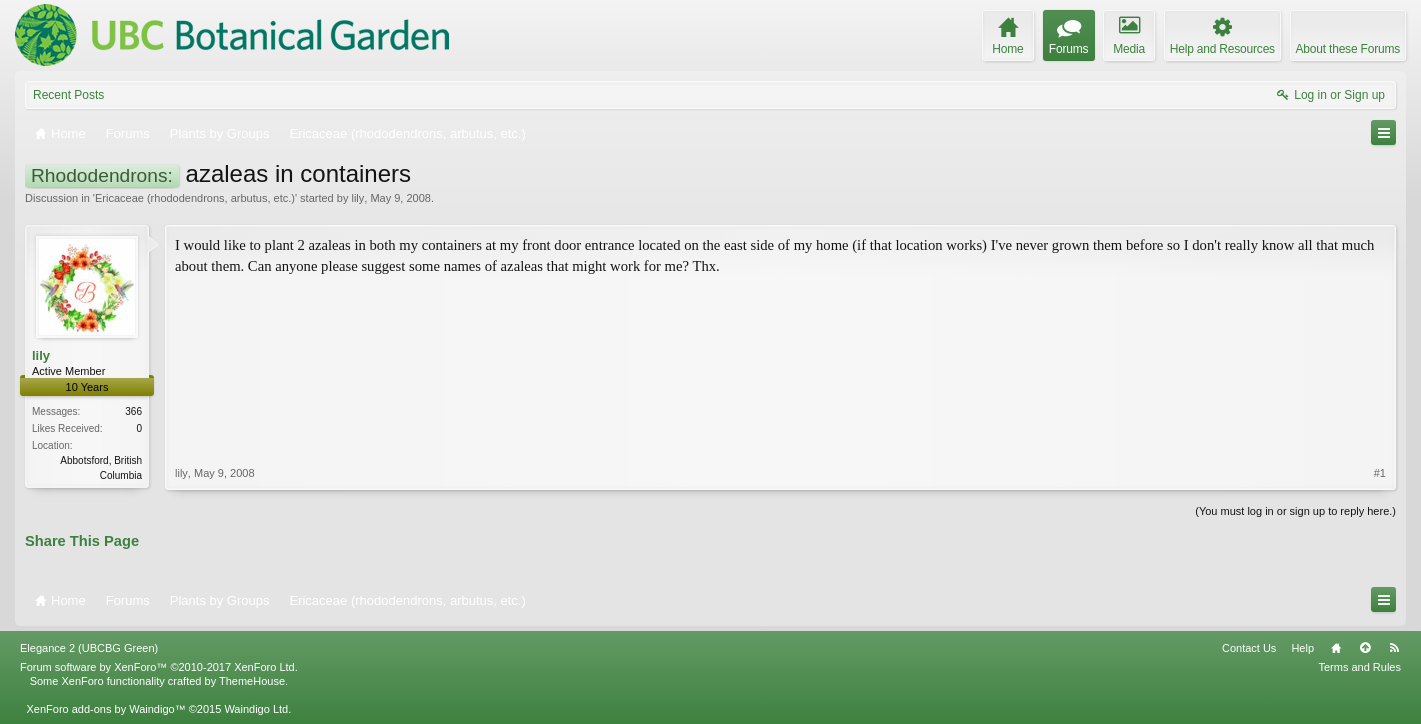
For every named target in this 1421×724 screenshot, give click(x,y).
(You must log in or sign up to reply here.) (1295, 511)
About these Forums (1348, 49)
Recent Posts (68, 95)
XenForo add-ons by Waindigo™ (105, 709)
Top (1365, 648)
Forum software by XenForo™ (159, 667)
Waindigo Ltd (256, 709)
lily (357, 198)
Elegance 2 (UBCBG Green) (89, 648)
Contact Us (1249, 648)
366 (133, 411)
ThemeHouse (252, 681)
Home (1336, 648)
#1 (1380, 473)
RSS (1394, 648)
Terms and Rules (1359, 667)
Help (1302, 648)
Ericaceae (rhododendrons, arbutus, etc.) (195, 198)
